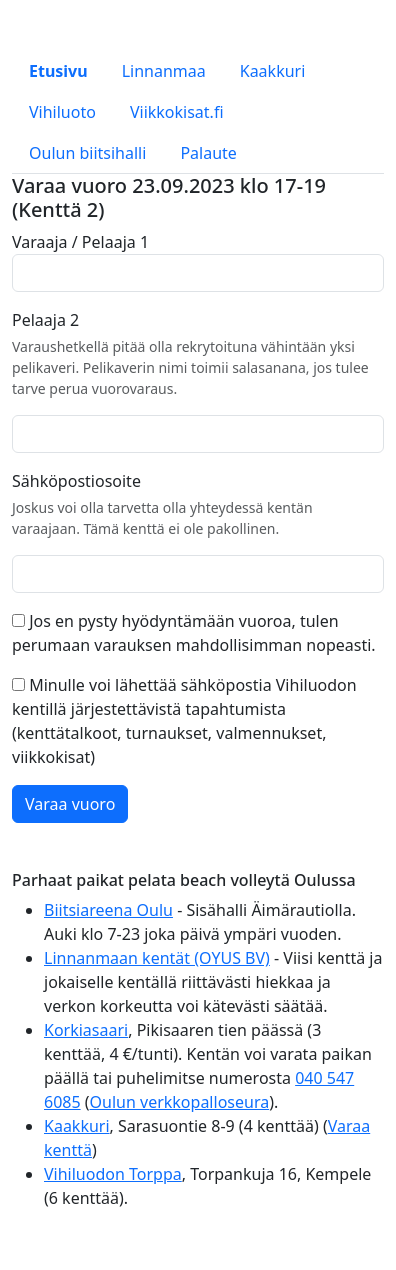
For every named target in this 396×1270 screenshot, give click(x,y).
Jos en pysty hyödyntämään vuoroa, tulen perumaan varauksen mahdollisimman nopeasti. (194, 633)
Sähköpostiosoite (76, 481)
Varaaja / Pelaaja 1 (80, 242)
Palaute (208, 153)
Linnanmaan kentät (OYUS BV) (157, 958)
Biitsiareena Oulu (108, 910)
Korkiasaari (86, 1030)
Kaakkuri (273, 71)
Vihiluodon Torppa (113, 1174)
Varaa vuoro (70, 804)
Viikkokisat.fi (177, 112)
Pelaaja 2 (45, 320)
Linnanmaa (164, 71)
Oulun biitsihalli (87, 153)
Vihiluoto (62, 112)
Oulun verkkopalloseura (180, 1102)
